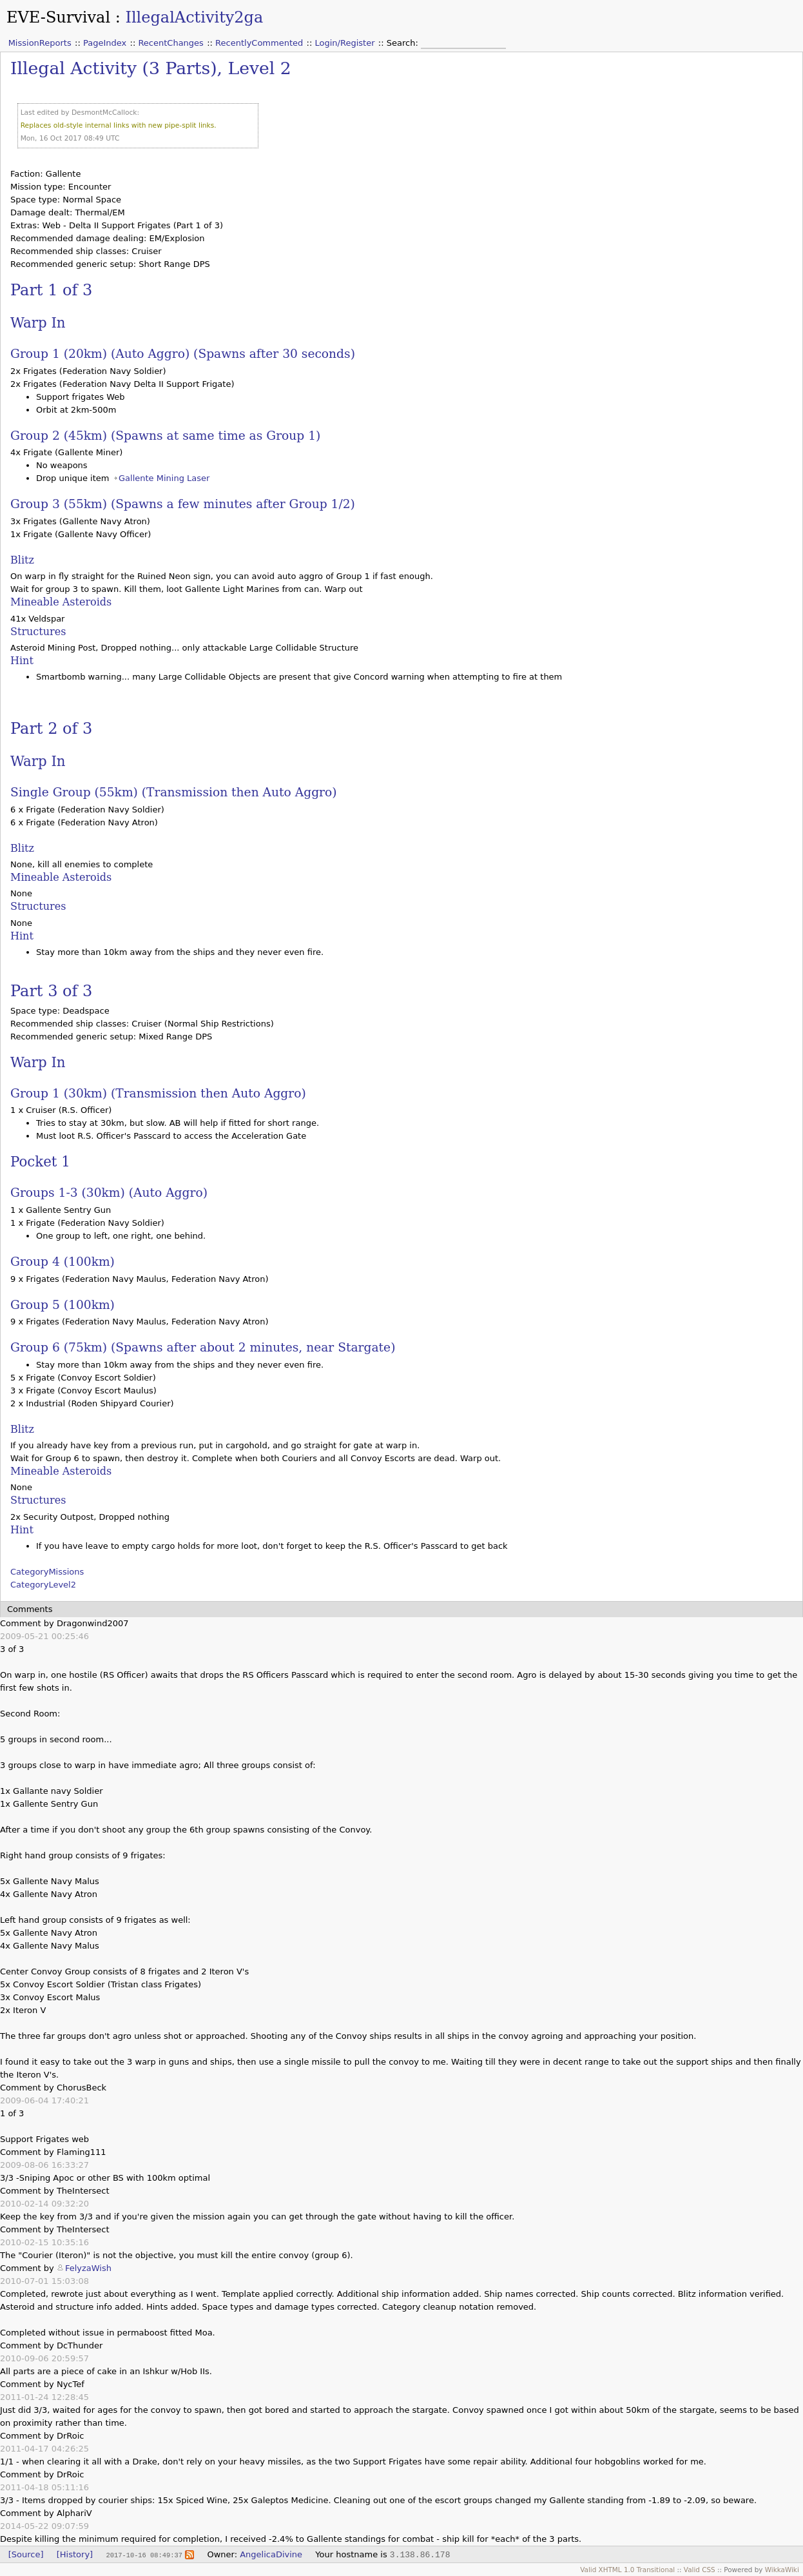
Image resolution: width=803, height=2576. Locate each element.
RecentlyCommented (259, 43)
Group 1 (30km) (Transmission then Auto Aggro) (158, 1093)
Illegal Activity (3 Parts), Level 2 (150, 68)
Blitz (22, 560)
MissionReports (40, 43)
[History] (75, 2554)
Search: (404, 43)
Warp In (38, 323)
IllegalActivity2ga (194, 17)
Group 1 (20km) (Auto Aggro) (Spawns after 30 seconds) (182, 353)
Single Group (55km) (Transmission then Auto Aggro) (173, 792)
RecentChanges (170, 43)
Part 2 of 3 (51, 729)
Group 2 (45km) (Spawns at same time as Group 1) (165, 435)
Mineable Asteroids (60, 602)
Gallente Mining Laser (164, 478)
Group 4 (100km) (62, 1261)
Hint (22, 660)
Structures (38, 631)
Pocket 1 (40, 1162)
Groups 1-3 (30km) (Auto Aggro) (109, 1192)
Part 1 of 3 (51, 290)
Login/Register (345, 43)
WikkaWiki (782, 2569)
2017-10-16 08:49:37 (144, 2554)
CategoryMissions (47, 1572)
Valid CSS (699, 2569)
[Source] (26, 2554)
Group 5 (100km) (62, 1305)
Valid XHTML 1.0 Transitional (627, 2569)
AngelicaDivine (271, 2554)
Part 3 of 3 (51, 991)
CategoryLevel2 (43, 1584)
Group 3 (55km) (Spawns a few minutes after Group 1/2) (182, 504)
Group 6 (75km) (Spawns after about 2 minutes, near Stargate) (202, 1347)
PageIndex (104, 43)
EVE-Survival (58, 17)
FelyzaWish (88, 2268)
